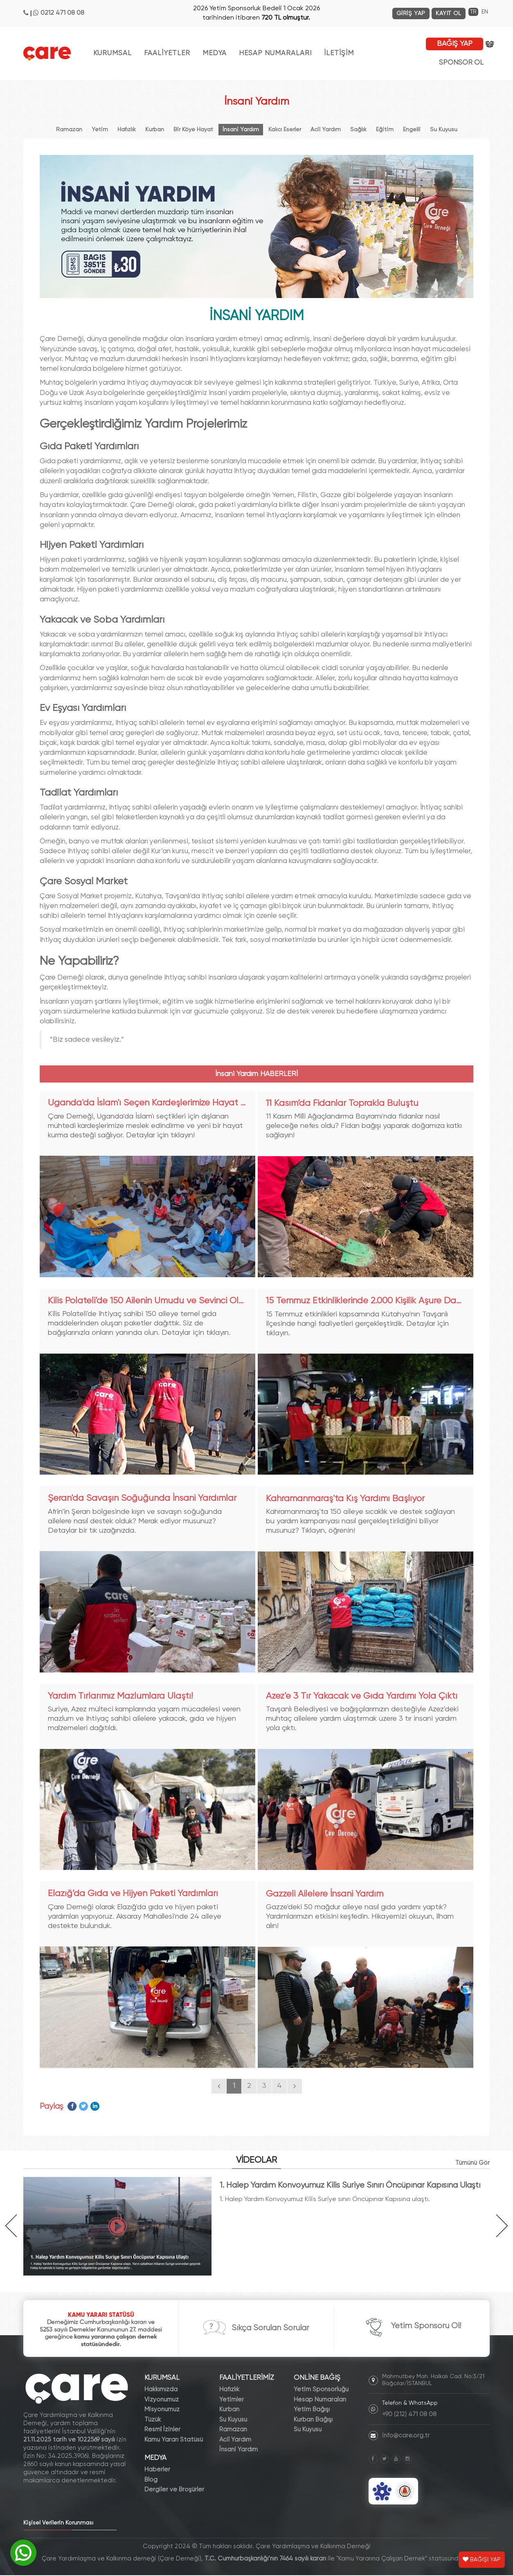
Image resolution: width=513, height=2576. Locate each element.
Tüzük (152, 2420)
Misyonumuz (162, 2410)
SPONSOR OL (461, 62)
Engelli (412, 129)
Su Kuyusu (443, 129)
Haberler (157, 2470)
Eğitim (385, 129)
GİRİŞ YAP (410, 13)
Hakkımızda (161, 2390)
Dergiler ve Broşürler (174, 2490)
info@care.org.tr (406, 2436)
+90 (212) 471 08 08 (409, 2415)
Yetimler (231, 2400)
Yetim (100, 129)
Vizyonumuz (161, 2400)
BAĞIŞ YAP (455, 43)
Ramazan (69, 129)
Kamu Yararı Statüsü (173, 2440)
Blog (151, 2480)
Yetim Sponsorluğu (321, 2390)
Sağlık (358, 129)
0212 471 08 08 (62, 13)
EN (485, 12)
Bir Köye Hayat (193, 129)
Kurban (154, 129)
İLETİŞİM (339, 53)
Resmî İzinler (162, 2430)
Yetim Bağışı (312, 2410)
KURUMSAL (112, 53)
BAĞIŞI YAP (482, 2560)
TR (473, 12)
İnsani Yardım (241, 129)
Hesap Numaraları (320, 2400)
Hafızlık (126, 129)
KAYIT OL (448, 13)
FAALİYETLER (167, 53)
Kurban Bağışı (313, 2420)
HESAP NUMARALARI (275, 53)
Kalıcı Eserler (284, 129)
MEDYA (214, 53)
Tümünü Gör (472, 2163)
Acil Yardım (325, 129)
